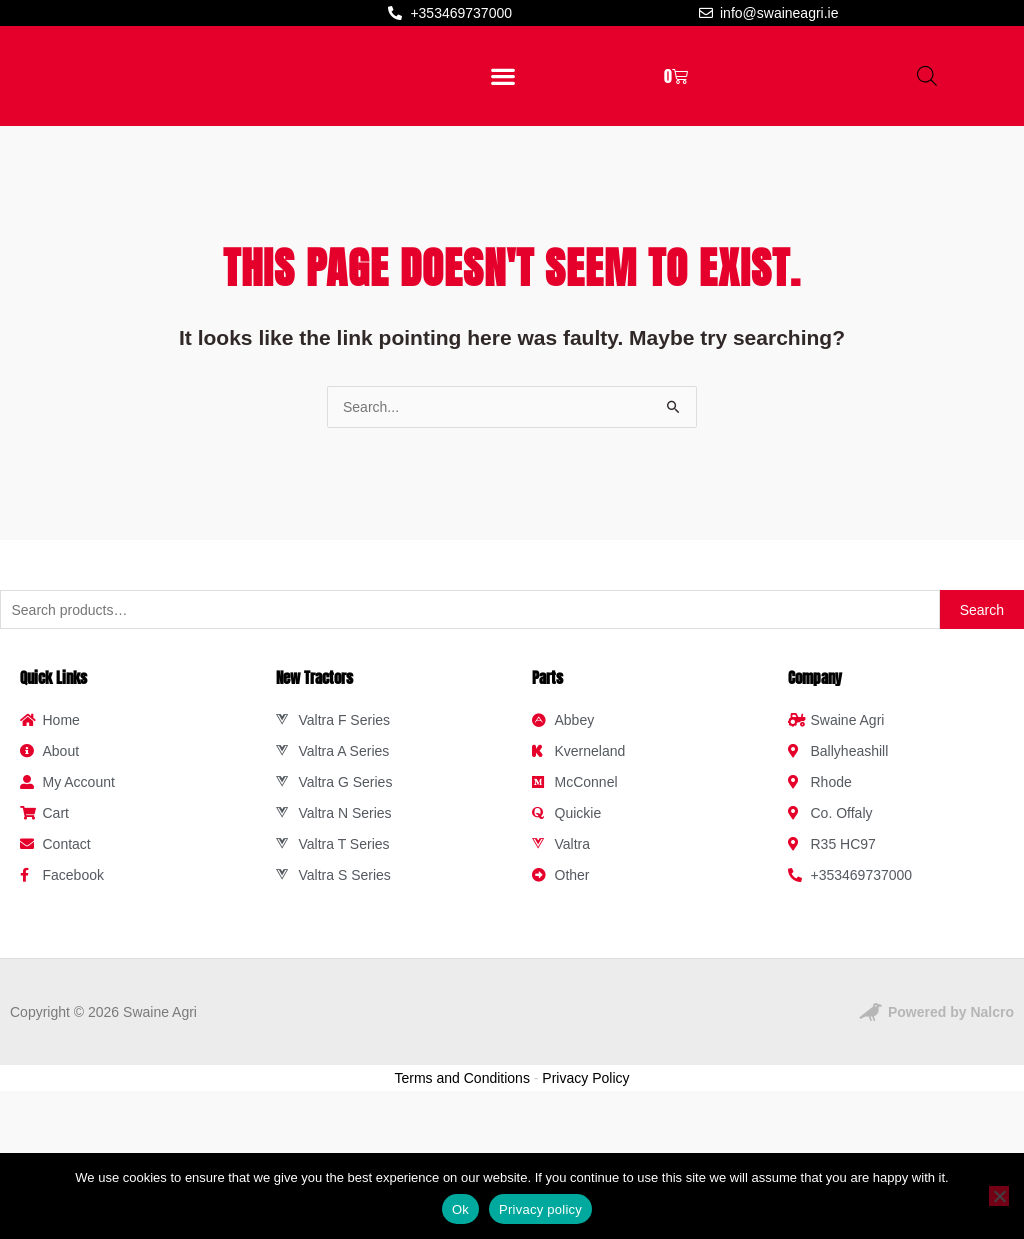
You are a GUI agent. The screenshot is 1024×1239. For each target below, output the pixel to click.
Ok (460, 1209)
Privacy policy (540, 1209)
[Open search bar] (927, 134)
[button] (502, 134)
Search (982, 727)
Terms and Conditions (462, 1195)
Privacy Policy (585, 1195)
